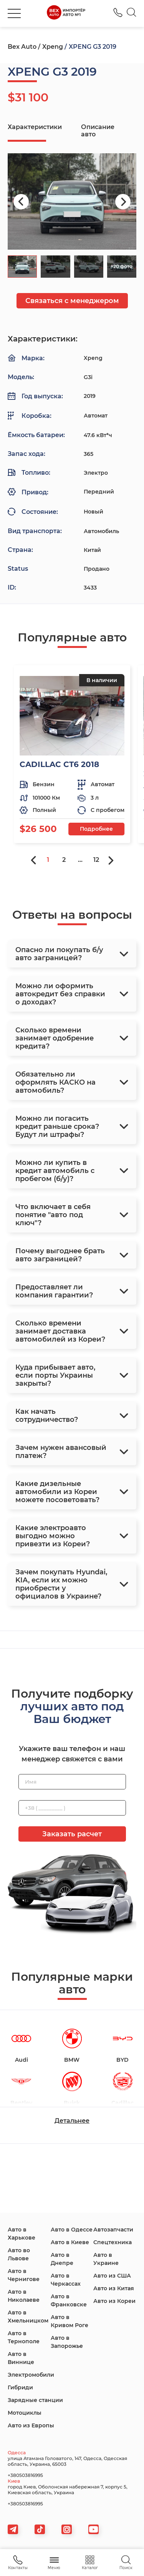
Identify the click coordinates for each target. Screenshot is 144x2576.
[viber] (66, 2529)
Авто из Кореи (114, 2301)
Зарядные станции (35, 2400)
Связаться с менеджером (72, 301)
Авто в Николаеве (24, 2295)
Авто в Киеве (70, 2242)
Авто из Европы (31, 2425)
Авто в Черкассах (66, 2279)
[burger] (14, 13)
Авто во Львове (19, 2254)
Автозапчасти (113, 2229)
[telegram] (13, 2529)
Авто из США (112, 2275)
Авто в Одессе (72, 2229)
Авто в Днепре (62, 2258)
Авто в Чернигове (24, 2275)
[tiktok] (40, 2529)
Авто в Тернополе (24, 2337)
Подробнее (96, 828)
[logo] (66, 13)
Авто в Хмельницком (28, 2316)
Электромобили (31, 2374)
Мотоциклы (24, 2412)
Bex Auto (22, 46)
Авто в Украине (106, 2258)
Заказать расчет (72, 1834)
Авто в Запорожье (67, 2341)
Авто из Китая (113, 2288)
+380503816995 (25, 2475)
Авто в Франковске (69, 2300)
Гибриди (20, 2387)
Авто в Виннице (21, 2358)
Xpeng (52, 46)
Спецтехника (112, 2242)
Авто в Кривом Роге (69, 2321)
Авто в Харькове (21, 2233)
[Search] (131, 13)
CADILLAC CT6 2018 (59, 764)
